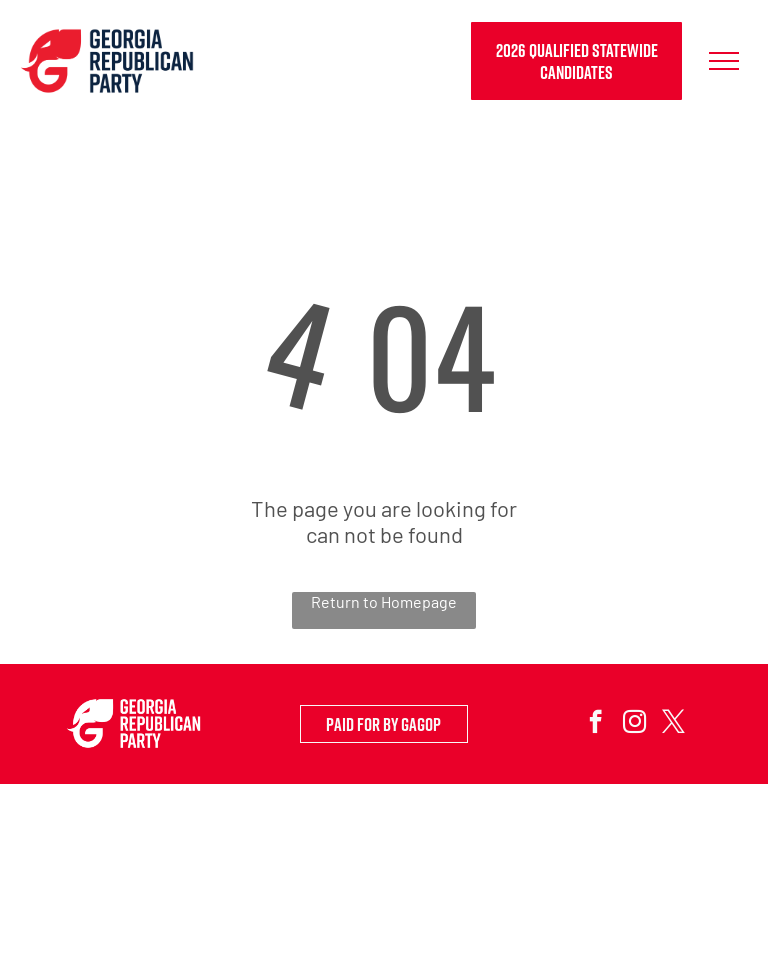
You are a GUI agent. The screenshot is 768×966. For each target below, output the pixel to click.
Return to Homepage (384, 601)
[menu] (724, 61)
